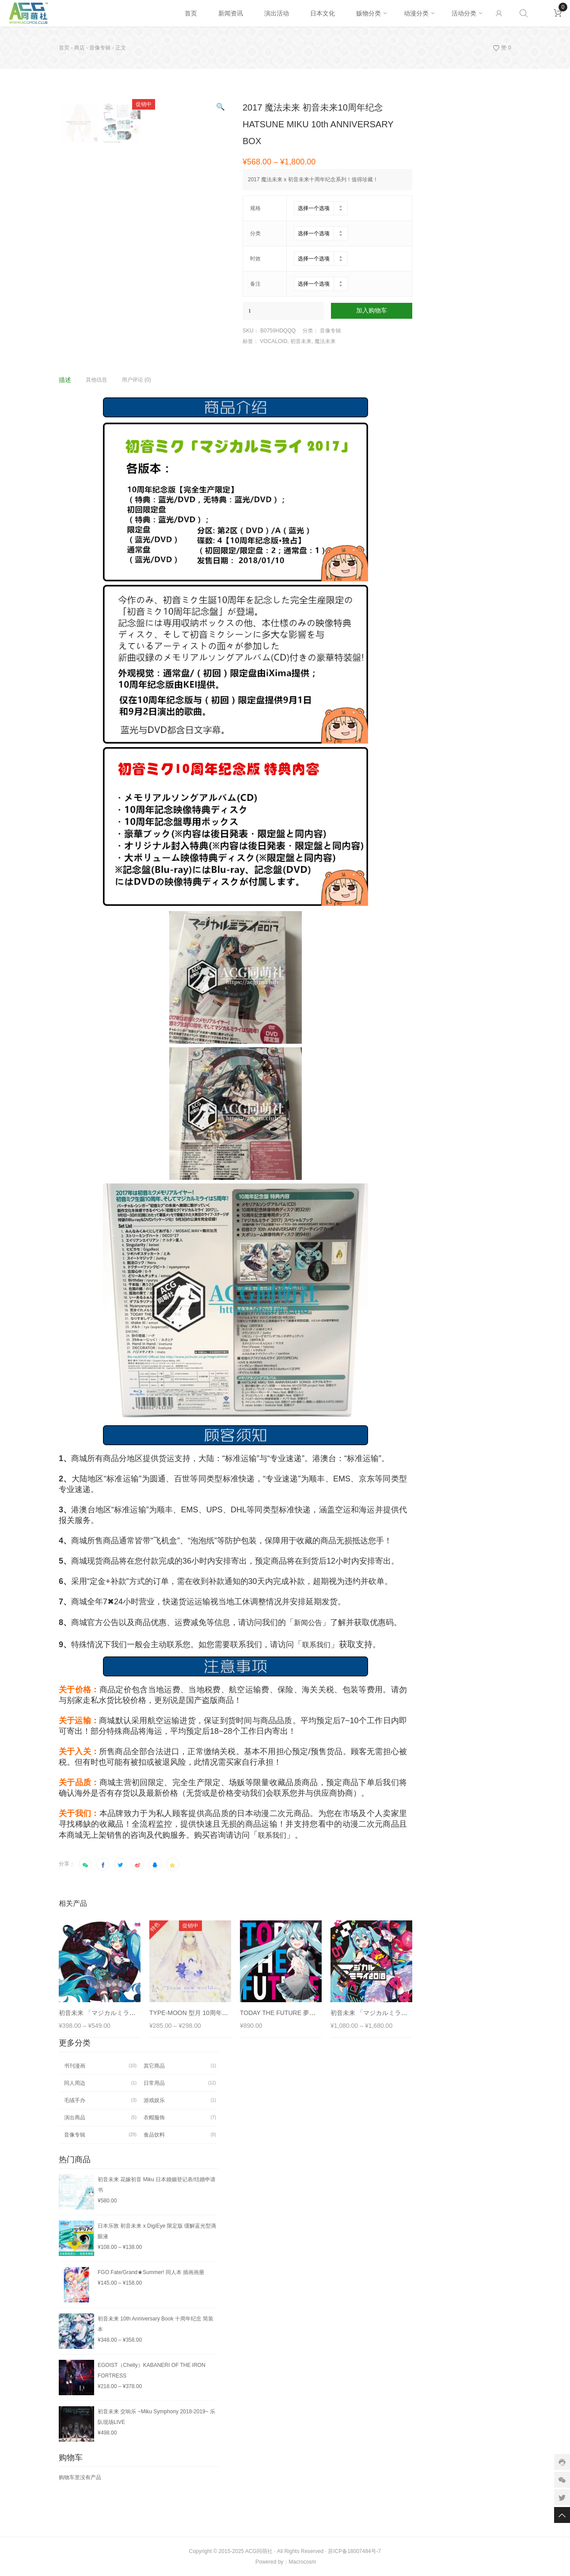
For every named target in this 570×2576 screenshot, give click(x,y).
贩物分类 (368, 13)
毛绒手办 (74, 2100)
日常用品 (154, 2083)
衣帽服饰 (154, 2117)
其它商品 (154, 2066)
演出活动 (276, 13)
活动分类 (464, 13)
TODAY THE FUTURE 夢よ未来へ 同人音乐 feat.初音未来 (319, 2012)
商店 (79, 48)
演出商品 (74, 2117)
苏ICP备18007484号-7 (354, 2551)
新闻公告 (308, 1622)
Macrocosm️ (302, 2562)
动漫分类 (416, 13)
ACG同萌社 (259, 2551)
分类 (255, 233)
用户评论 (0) (136, 380)
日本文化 (322, 13)
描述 (65, 379)
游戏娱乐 (154, 2100)
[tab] (71, 380)
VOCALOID (273, 341)
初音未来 (301, 341)
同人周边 (74, 2083)
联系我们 (316, 1645)
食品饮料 (154, 2135)
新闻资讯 (230, 13)
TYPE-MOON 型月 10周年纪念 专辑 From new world (221, 2012)
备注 (255, 284)
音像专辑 (99, 48)
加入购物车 (371, 310)
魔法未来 (325, 341)
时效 (255, 259)
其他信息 (96, 380)
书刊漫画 (74, 2066)
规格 (255, 208)
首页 (191, 13)
